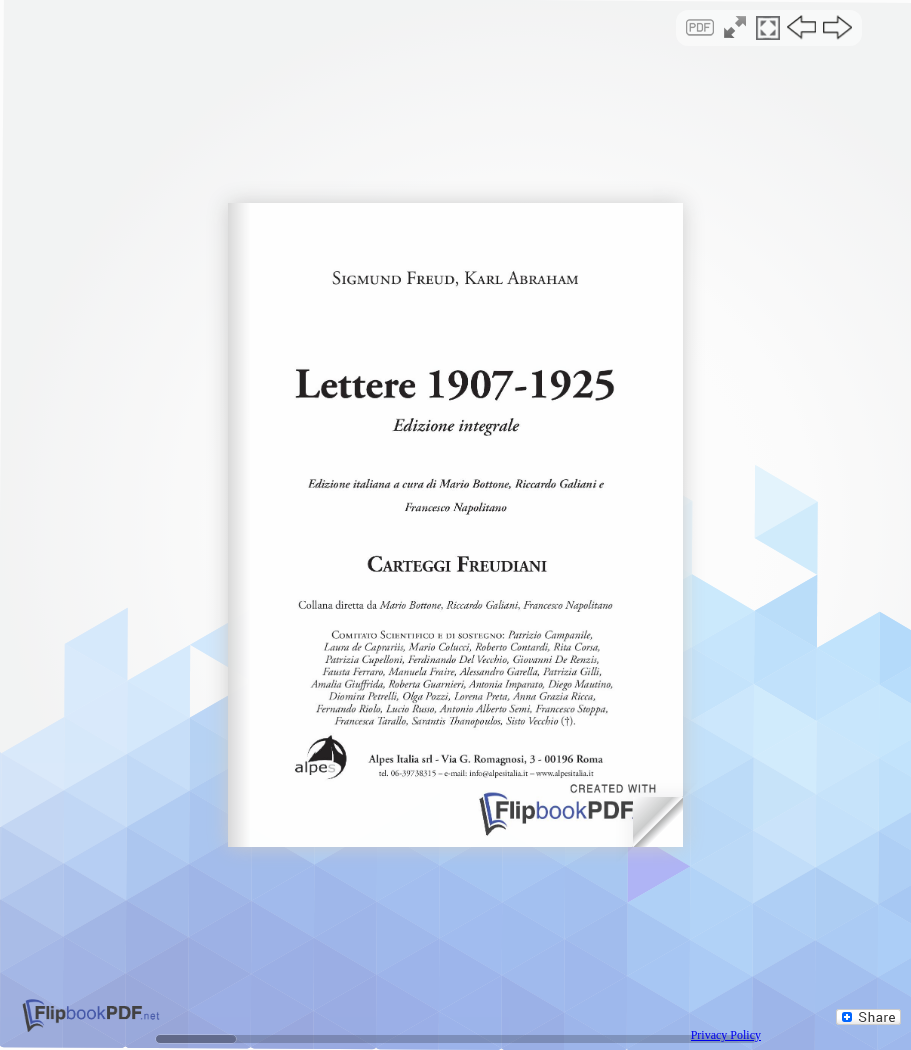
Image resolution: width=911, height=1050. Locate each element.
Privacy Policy (726, 1035)
